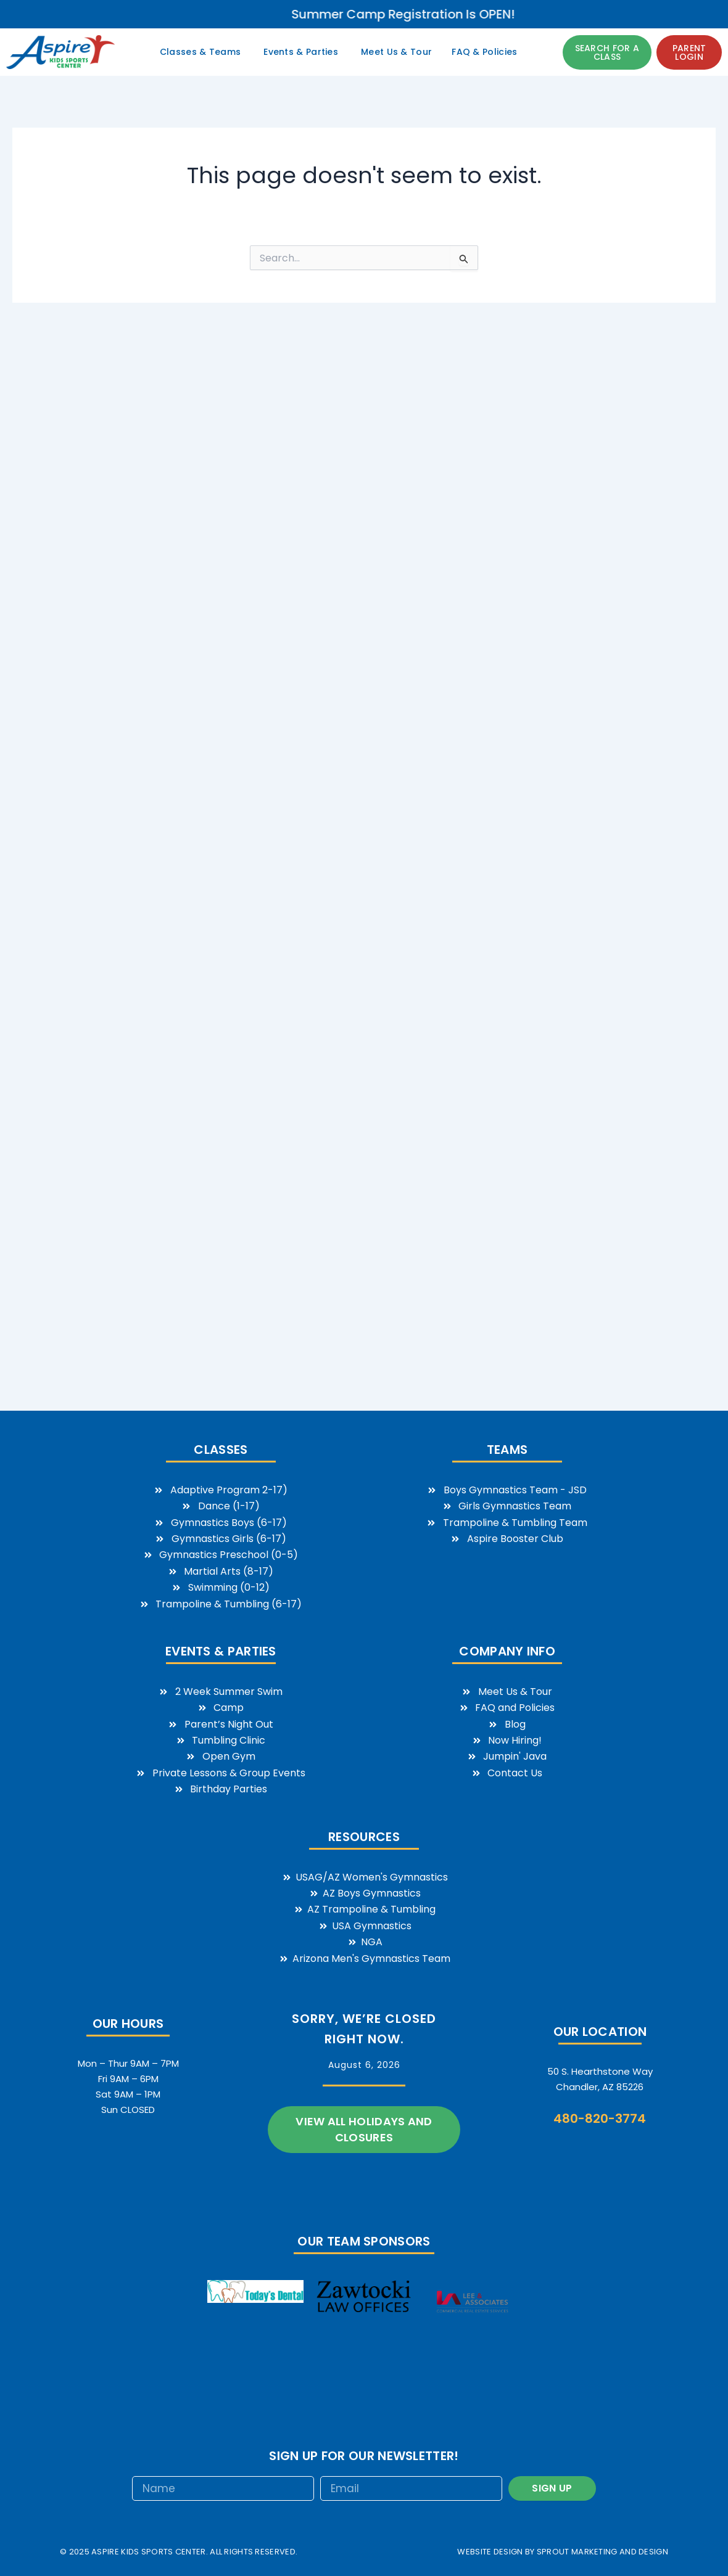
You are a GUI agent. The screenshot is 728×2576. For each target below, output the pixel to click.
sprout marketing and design (602, 2552)
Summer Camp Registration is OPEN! (548, 14)
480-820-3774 (599, 2118)
